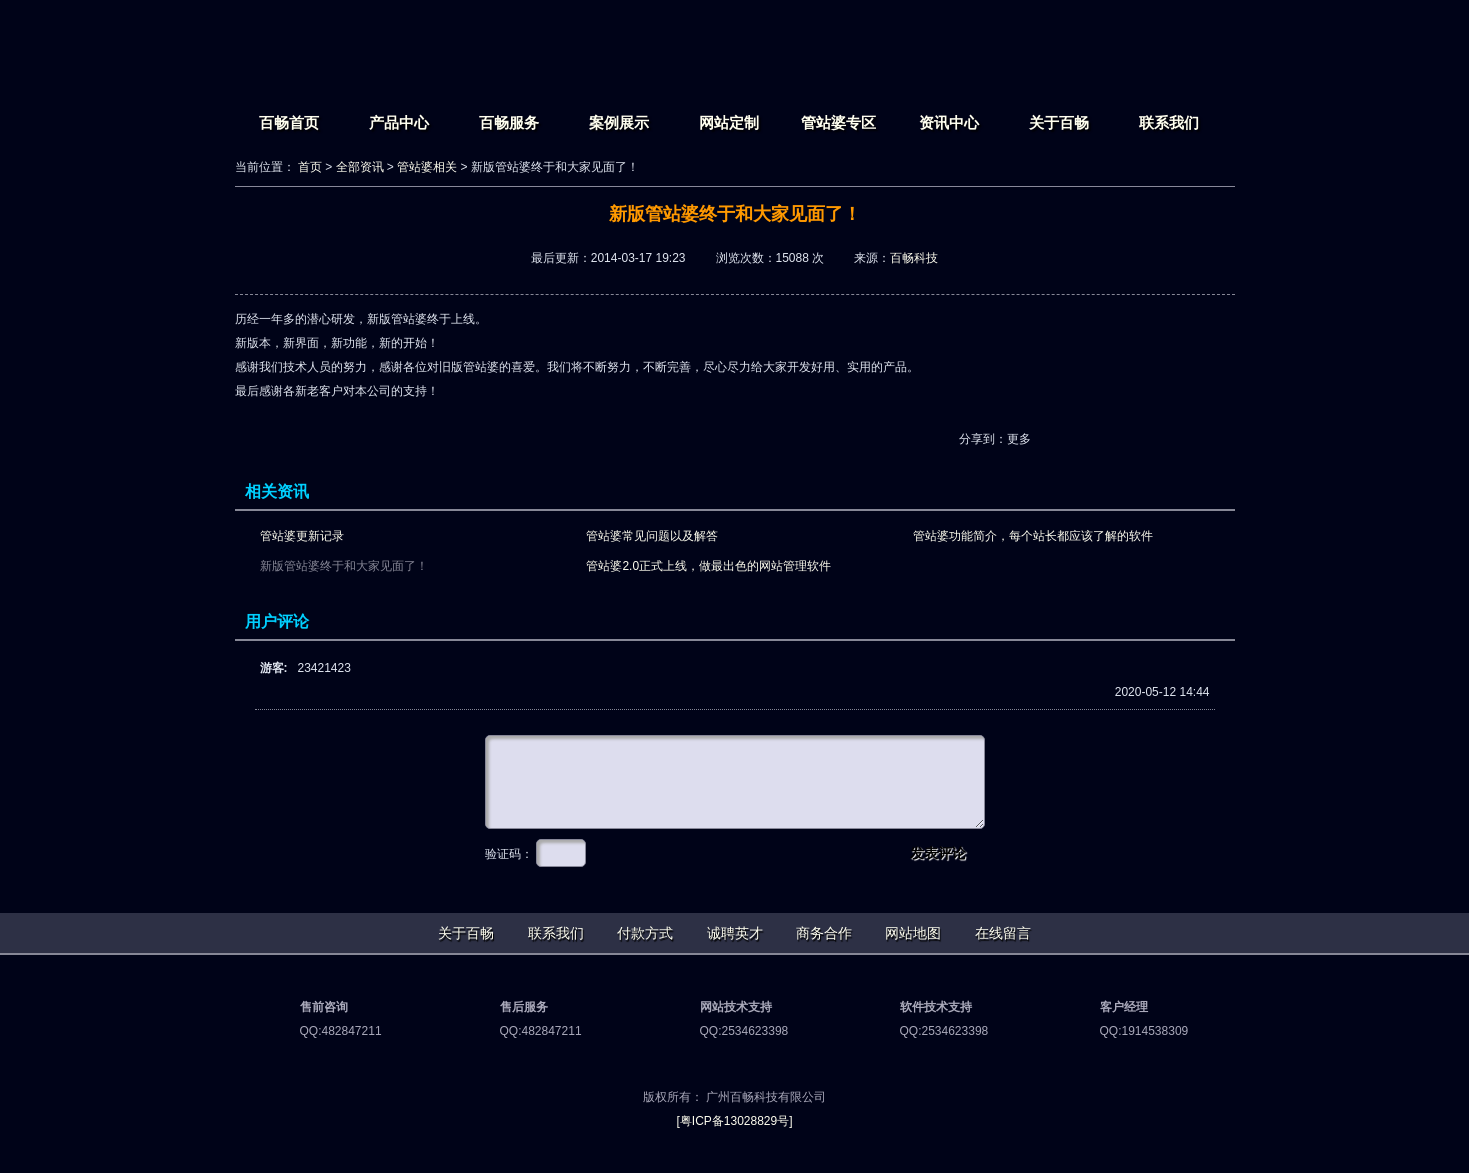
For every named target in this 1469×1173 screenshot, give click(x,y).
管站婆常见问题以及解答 (652, 536)
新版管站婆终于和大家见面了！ (344, 566)
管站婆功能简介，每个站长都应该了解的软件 (1033, 536)
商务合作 (824, 933)
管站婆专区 (838, 122)
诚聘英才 (735, 933)
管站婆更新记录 (302, 536)
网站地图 (913, 933)
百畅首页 (289, 122)
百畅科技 (914, 258)
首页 (310, 167)
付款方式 (645, 933)
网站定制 (729, 122)
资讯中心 (949, 122)
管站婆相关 (427, 167)
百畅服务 (509, 122)
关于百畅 (1059, 122)
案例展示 (619, 122)
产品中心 (399, 122)
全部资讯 (360, 167)
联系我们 (1169, 122)
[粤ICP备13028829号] (734, 1121)
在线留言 (1003, 933)
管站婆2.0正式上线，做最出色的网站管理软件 (708, 566)
